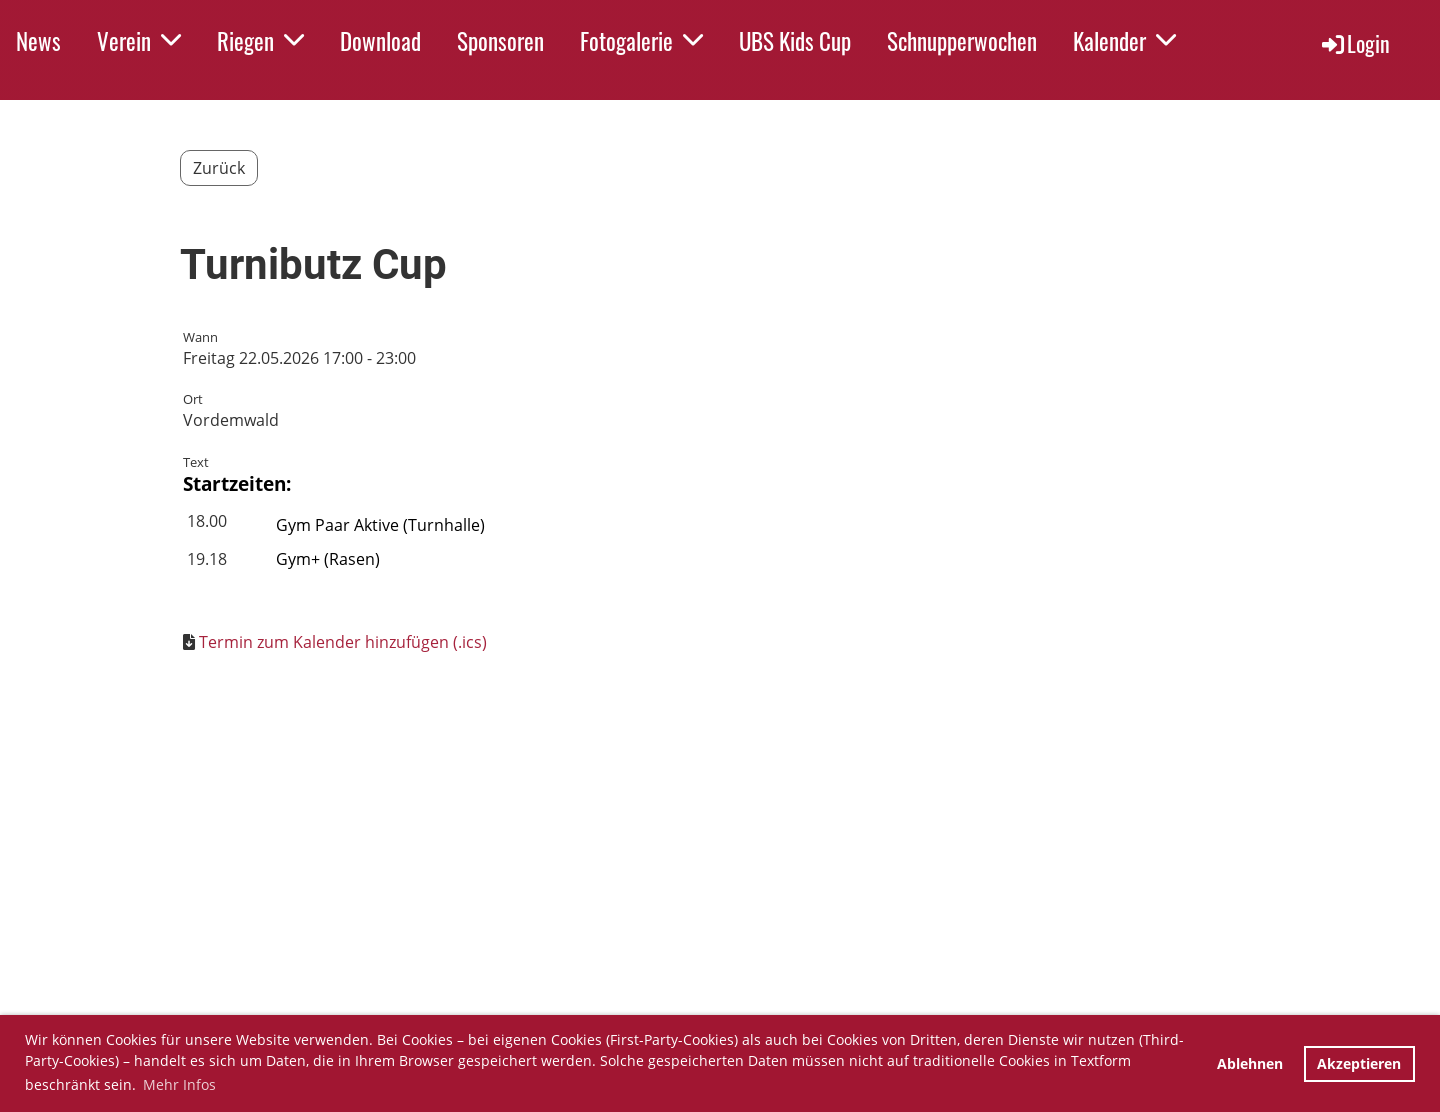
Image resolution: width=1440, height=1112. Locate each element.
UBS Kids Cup (795, 41)
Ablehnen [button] (1250, 1063)
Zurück (219, 168)
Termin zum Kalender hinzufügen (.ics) (343, 642)
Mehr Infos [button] (179, 1084)
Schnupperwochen (962, 41)
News (38, 41)
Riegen (260, 41)
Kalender (1124, 41)
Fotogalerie (641, 41)
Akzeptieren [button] (1359, 1063)
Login (1354, 43)
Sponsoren (500, 41)
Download (380, 41)
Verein (139, 41)
